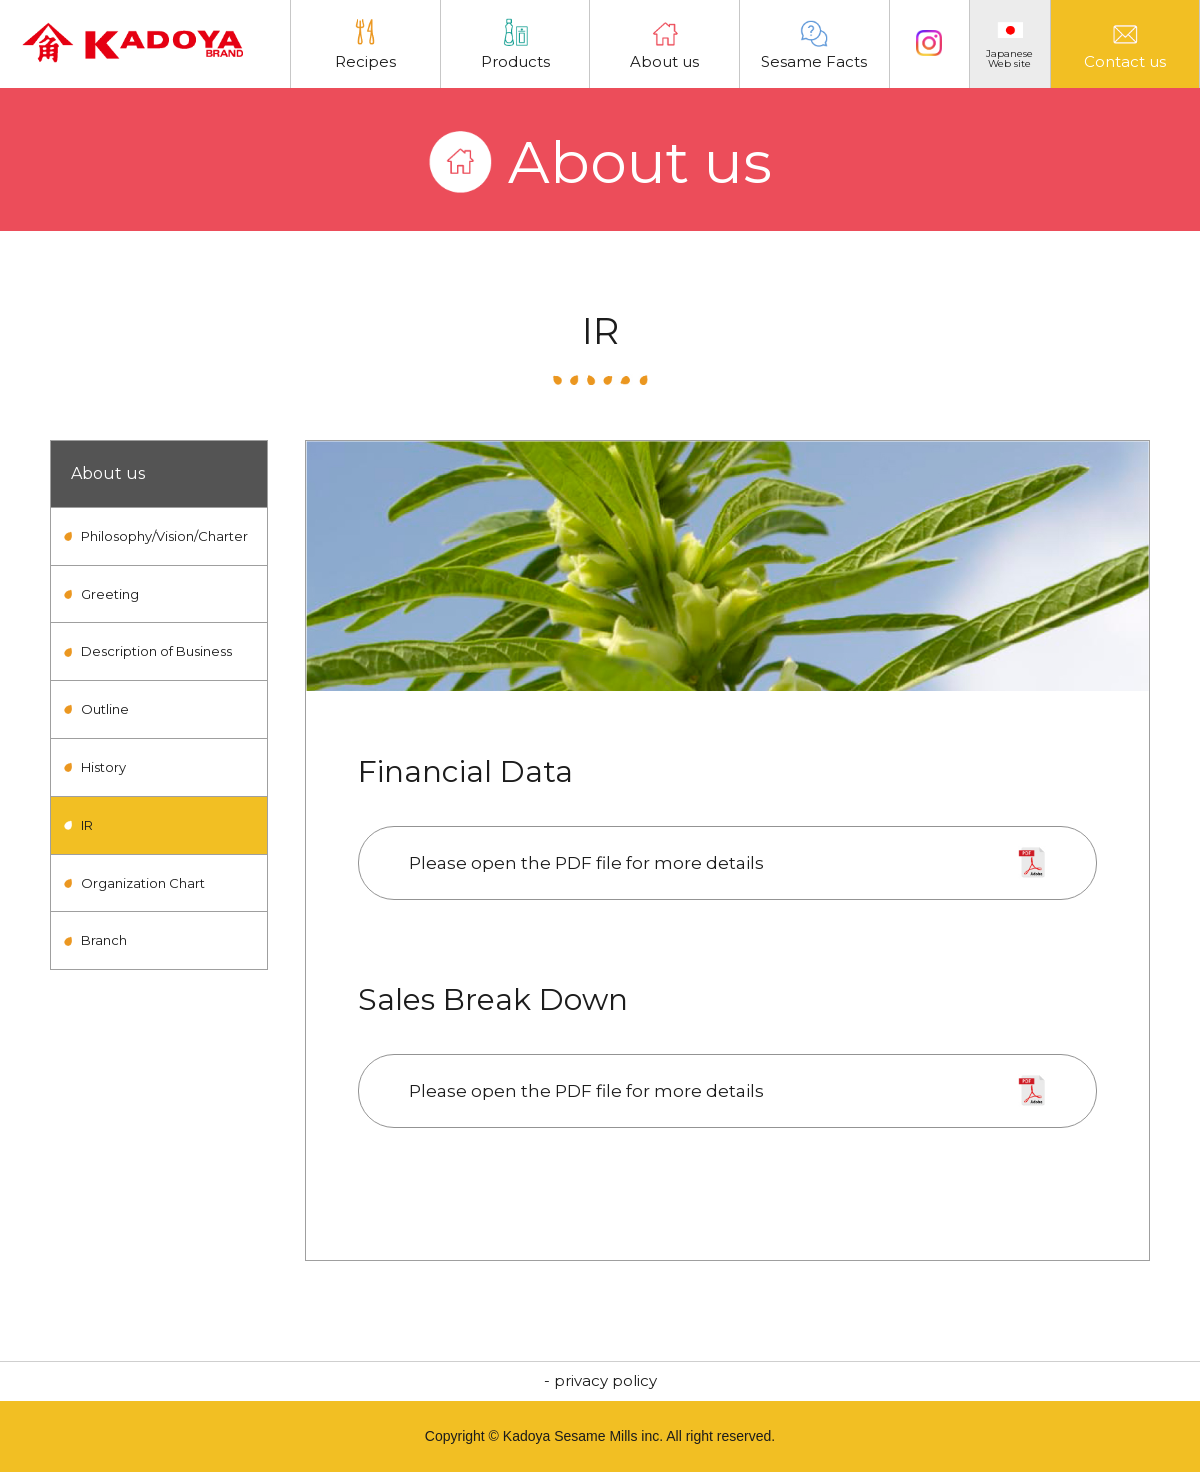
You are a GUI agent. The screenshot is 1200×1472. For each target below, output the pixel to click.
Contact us (1125, 44)
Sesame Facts (814, 44)
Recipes (365, 44)
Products (515, 44)
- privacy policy (600, 1380)
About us (664, 44)
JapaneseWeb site (1009, 46)
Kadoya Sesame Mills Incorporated (132, 48)
